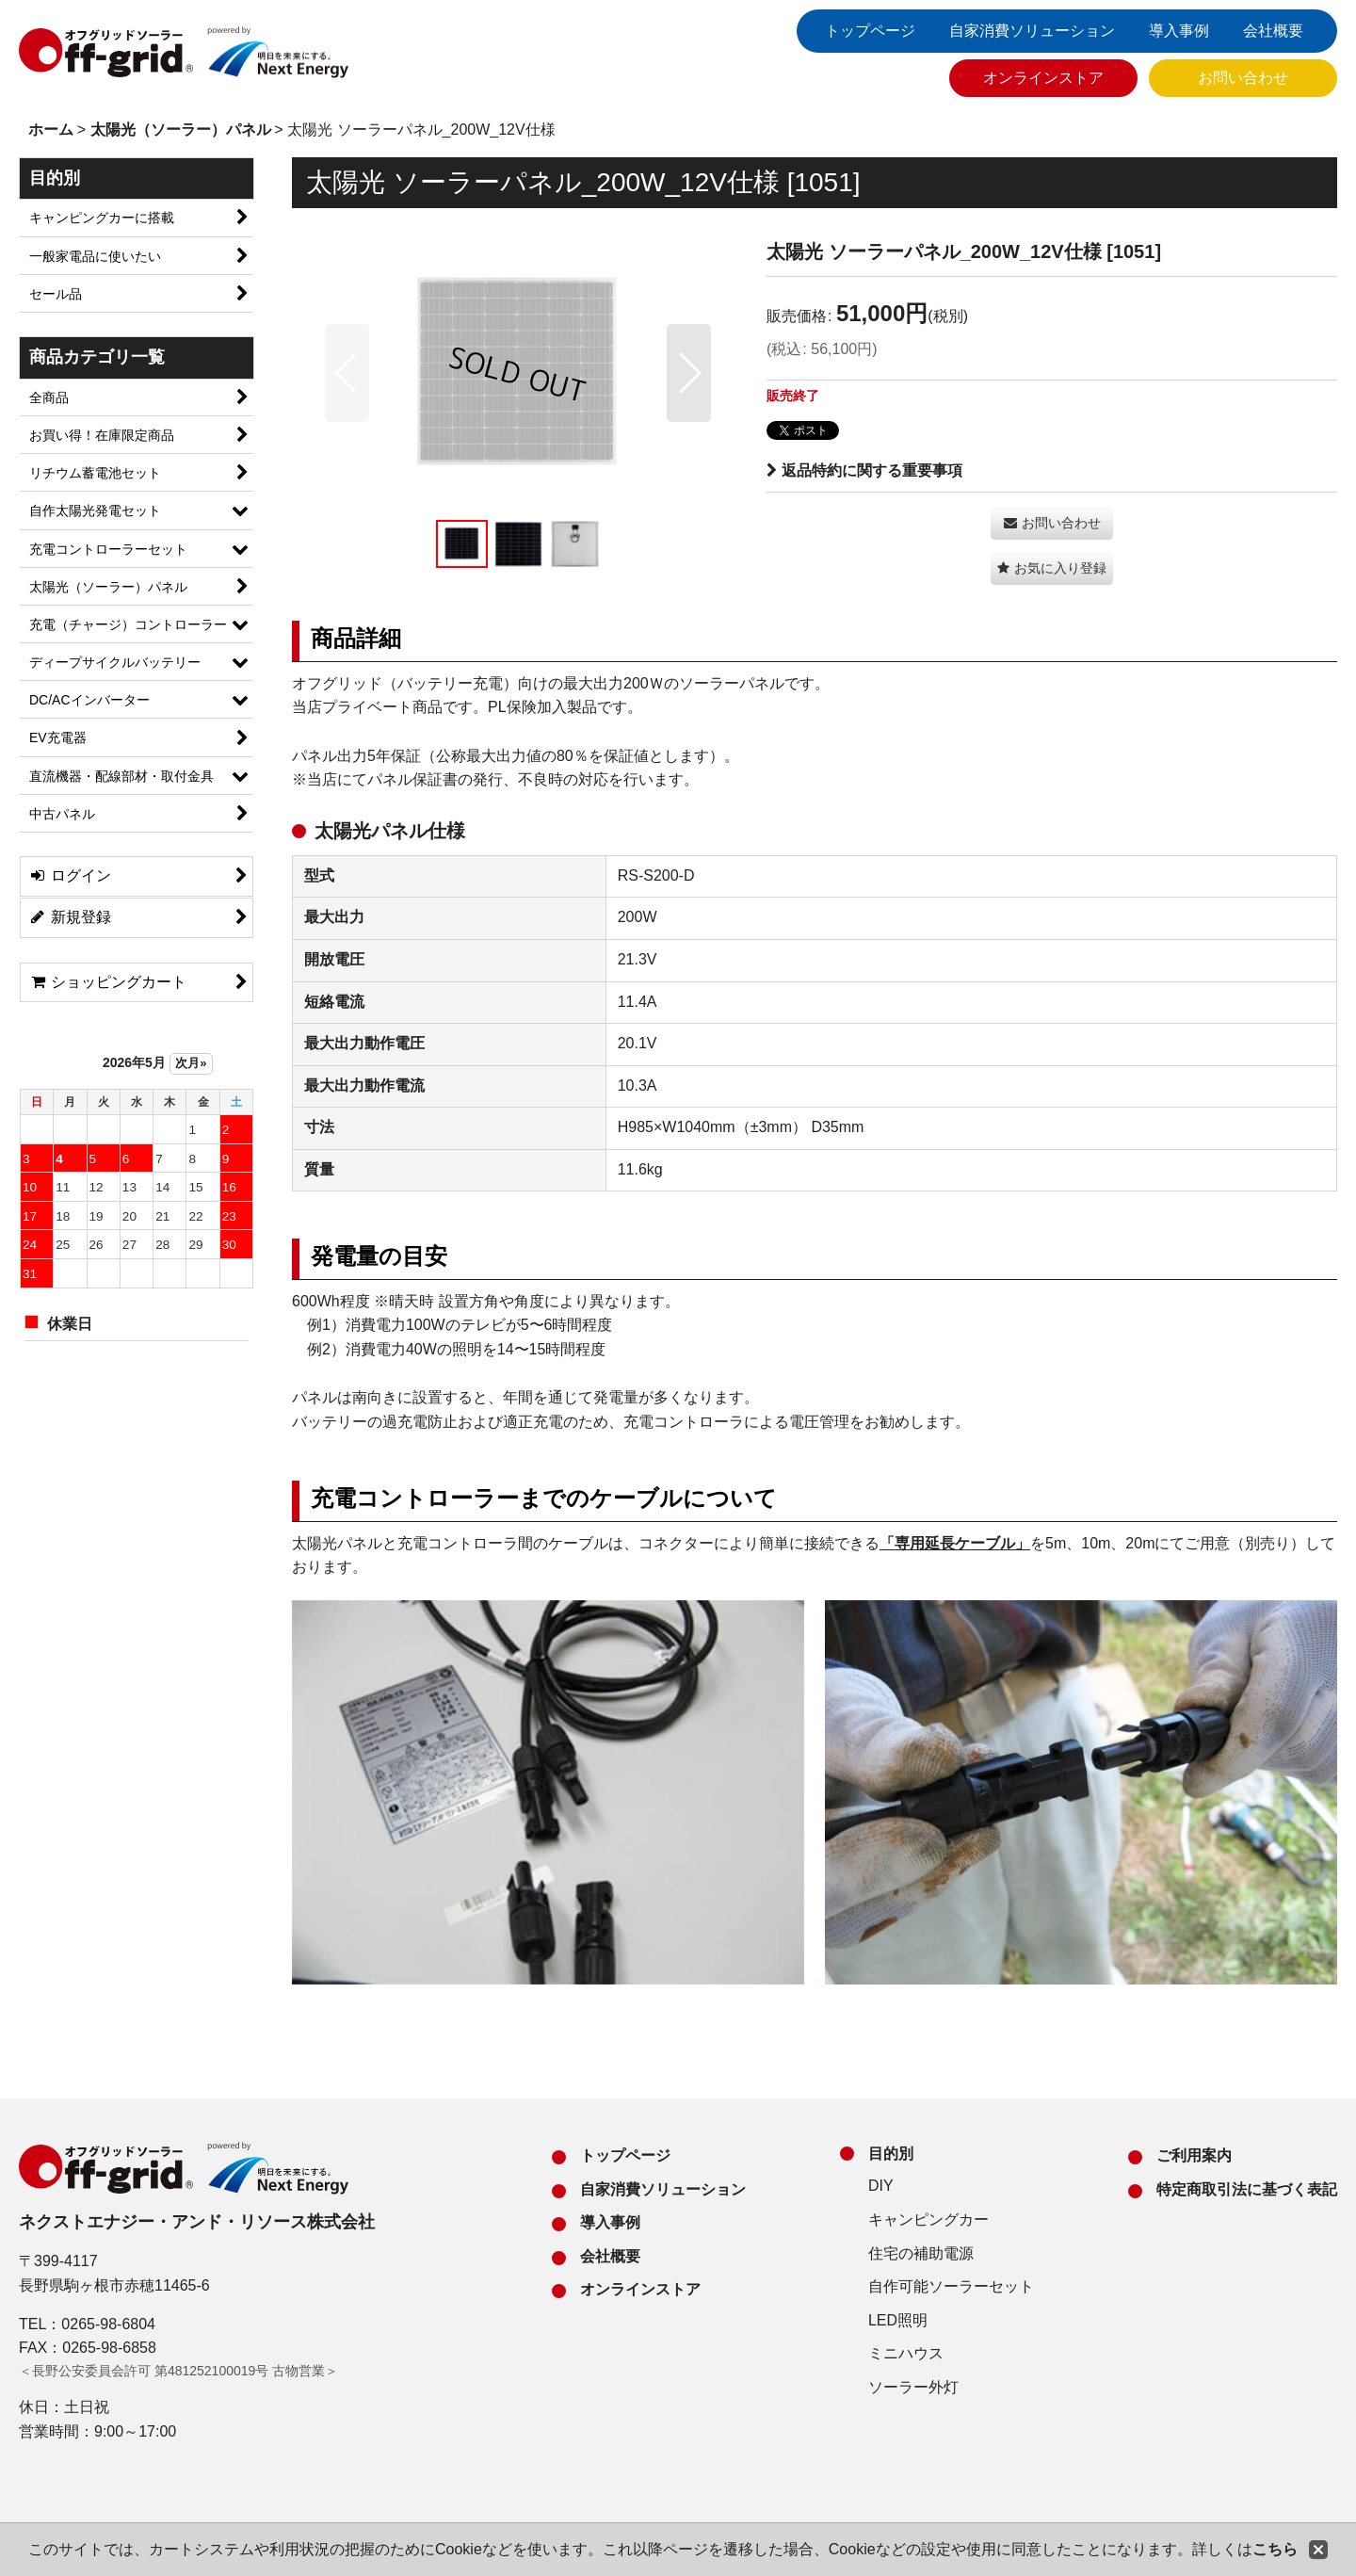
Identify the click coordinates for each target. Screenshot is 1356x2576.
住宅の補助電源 (921, 2253)
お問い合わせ (1243, 78)
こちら (1275, 2549)
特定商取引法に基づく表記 (1246, 2189)
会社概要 (1273, 31)
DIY (881, 2186)
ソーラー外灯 (913, 2387)
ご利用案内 (1194, 2155)
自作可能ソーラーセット (951, 2286)
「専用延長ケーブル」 (955, 1543)
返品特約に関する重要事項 (864, 470)
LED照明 (898, 2320)
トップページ (870, 31)
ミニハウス (906, 2353)
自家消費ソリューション (1032, 31)
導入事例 (1179, 31)
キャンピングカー (928, 2219)
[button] (347, 373)
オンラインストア (1043, 78)
